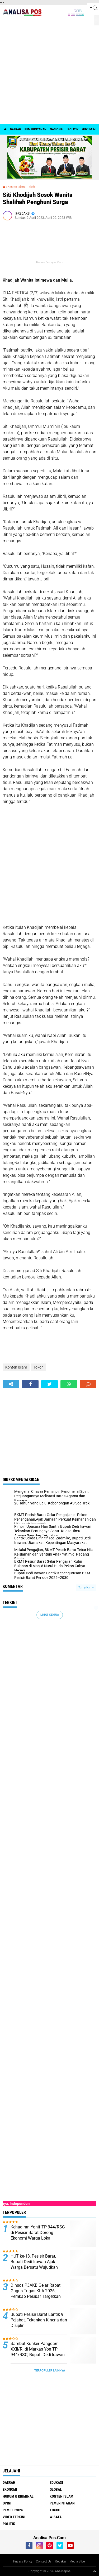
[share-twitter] (49, 1384)
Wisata (56, 2517)
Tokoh (31, 187)
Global (56, 2489)
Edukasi (56, 2482)
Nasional (57, 129)
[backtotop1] (94, 2571)
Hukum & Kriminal (18, 2496)
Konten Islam (16, 187)
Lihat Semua (49, 1614)
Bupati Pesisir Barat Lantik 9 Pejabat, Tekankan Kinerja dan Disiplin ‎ (39, 2320)
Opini (7, 2503)
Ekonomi (10, 2489)
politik (73, 129)
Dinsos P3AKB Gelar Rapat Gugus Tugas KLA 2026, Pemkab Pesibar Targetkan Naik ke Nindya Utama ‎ (36, 2293)
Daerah (15, 129)
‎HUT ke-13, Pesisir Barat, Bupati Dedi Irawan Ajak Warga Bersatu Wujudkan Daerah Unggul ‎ (34, 2264)
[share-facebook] (30, 1384)
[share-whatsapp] (68, 1384)
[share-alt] (11, 1384)
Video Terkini (14, 2517)
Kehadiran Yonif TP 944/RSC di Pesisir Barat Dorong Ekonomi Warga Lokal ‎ (38, 2232)
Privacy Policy (22, 2561)
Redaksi (60, 2561)
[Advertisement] (49, 72)
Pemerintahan (35, 129)
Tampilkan (86, 1587)
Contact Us (43, 2561)
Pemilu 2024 (13, 2510)
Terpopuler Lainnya (49, 2370)
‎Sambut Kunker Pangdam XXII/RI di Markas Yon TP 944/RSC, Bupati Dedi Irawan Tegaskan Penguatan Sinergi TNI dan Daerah (38, 2354)
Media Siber (77, 2561)
